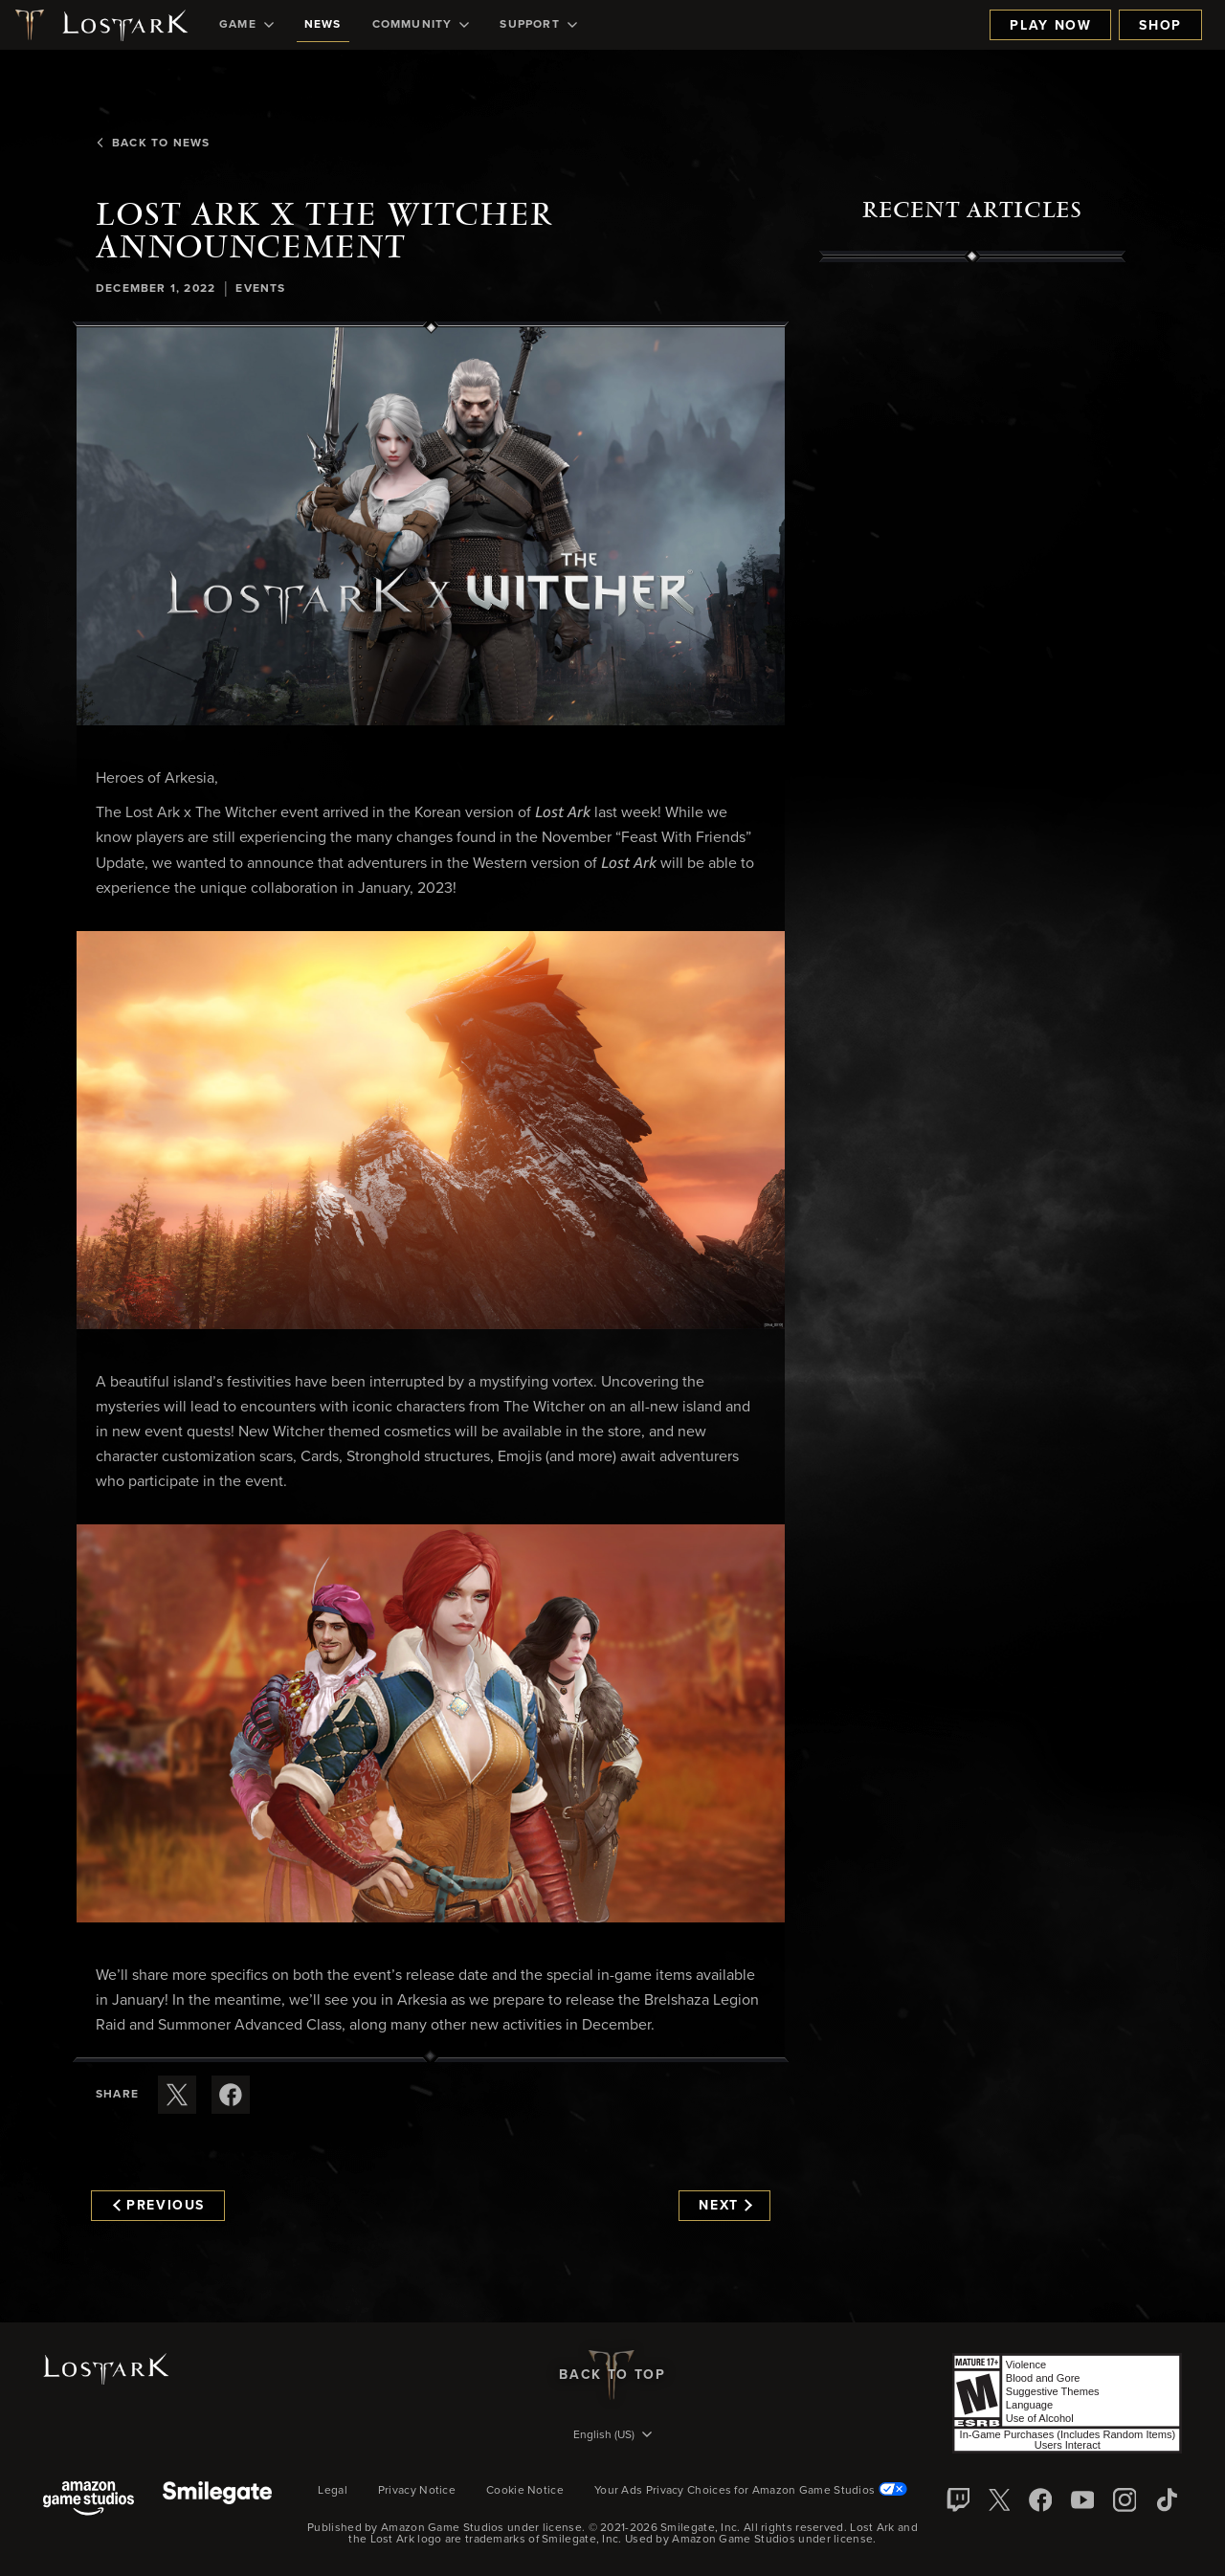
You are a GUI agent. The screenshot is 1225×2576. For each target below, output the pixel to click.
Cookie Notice (525, 2491)
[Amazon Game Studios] (88, 2500)
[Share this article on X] (177, 2095)
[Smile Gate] (217, 2500)
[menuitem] (246, 25)
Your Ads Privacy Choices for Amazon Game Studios (750, 2491)
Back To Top (612, 2375)
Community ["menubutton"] (421, 25)
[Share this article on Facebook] (231, 2095)
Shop (1160, 26)
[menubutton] (612, 2436)
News (323, 25)
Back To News (153, 143)
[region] (972, 695)
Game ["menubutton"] (246, 25)
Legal (332, 2491)
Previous (159, 2205)
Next (725, 2205)
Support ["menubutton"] (538, 25)
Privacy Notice (417, 2491)
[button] (431, 526)
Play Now (1050, 26)
